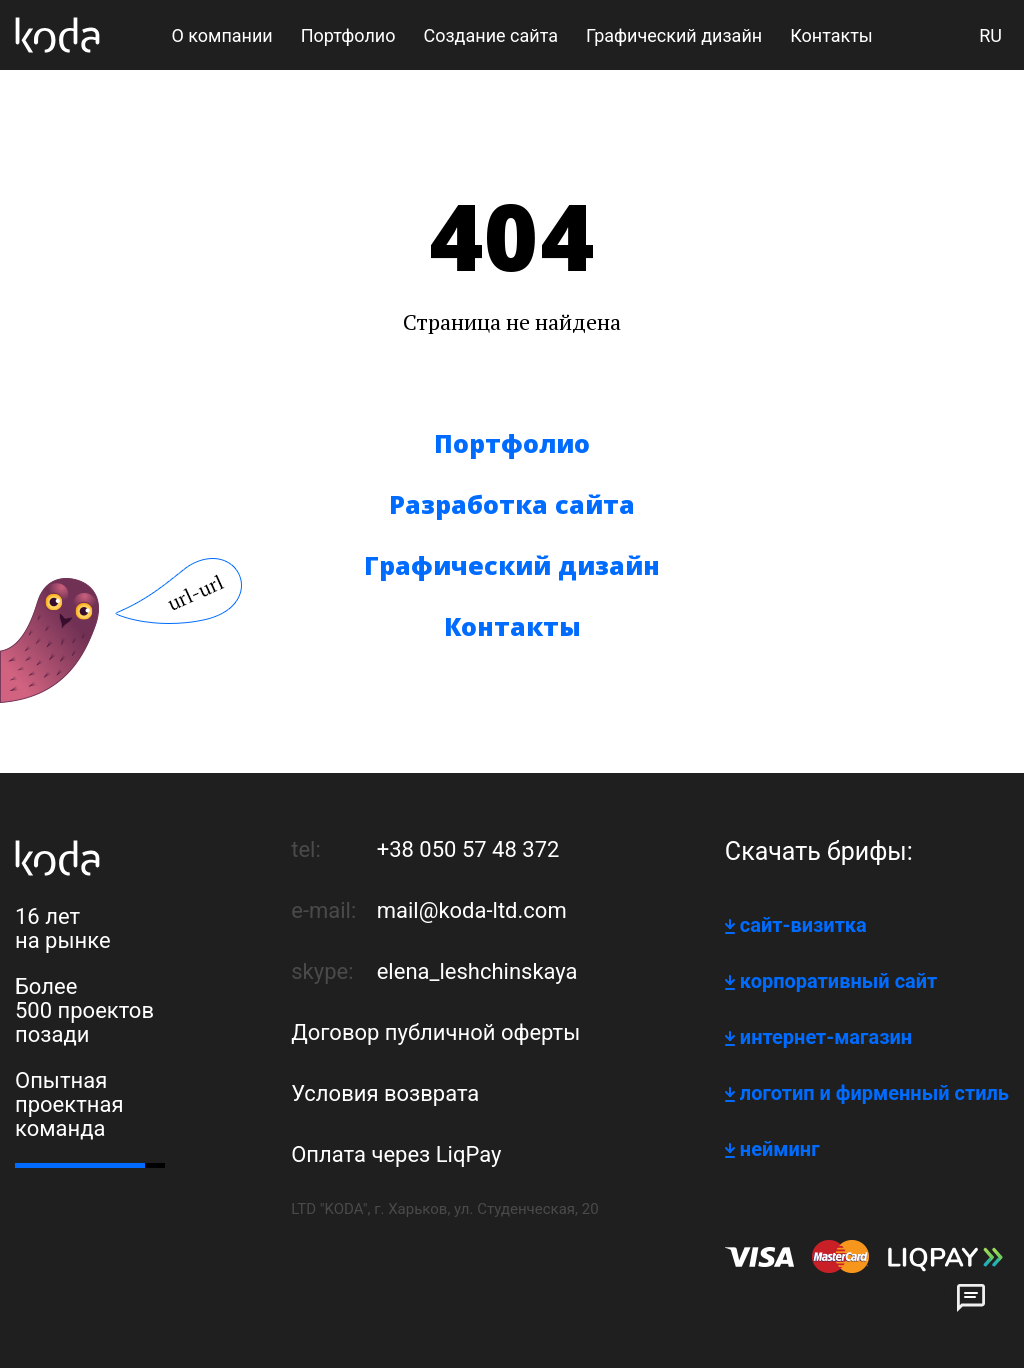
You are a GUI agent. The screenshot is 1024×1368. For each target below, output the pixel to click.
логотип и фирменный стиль (874, 1093)
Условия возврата (385, 1093)
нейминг (780, 1149)
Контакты (512, 626)
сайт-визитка (803, 925)
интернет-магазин (826, 1037)
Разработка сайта (512, 504)
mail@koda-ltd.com (472, 910)
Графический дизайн (512, 565)
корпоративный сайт (838, 981)
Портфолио (512, 443)
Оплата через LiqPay (396, 1154)
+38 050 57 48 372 (468, 849)
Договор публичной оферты (435, 1032)
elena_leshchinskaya (477, 971)
